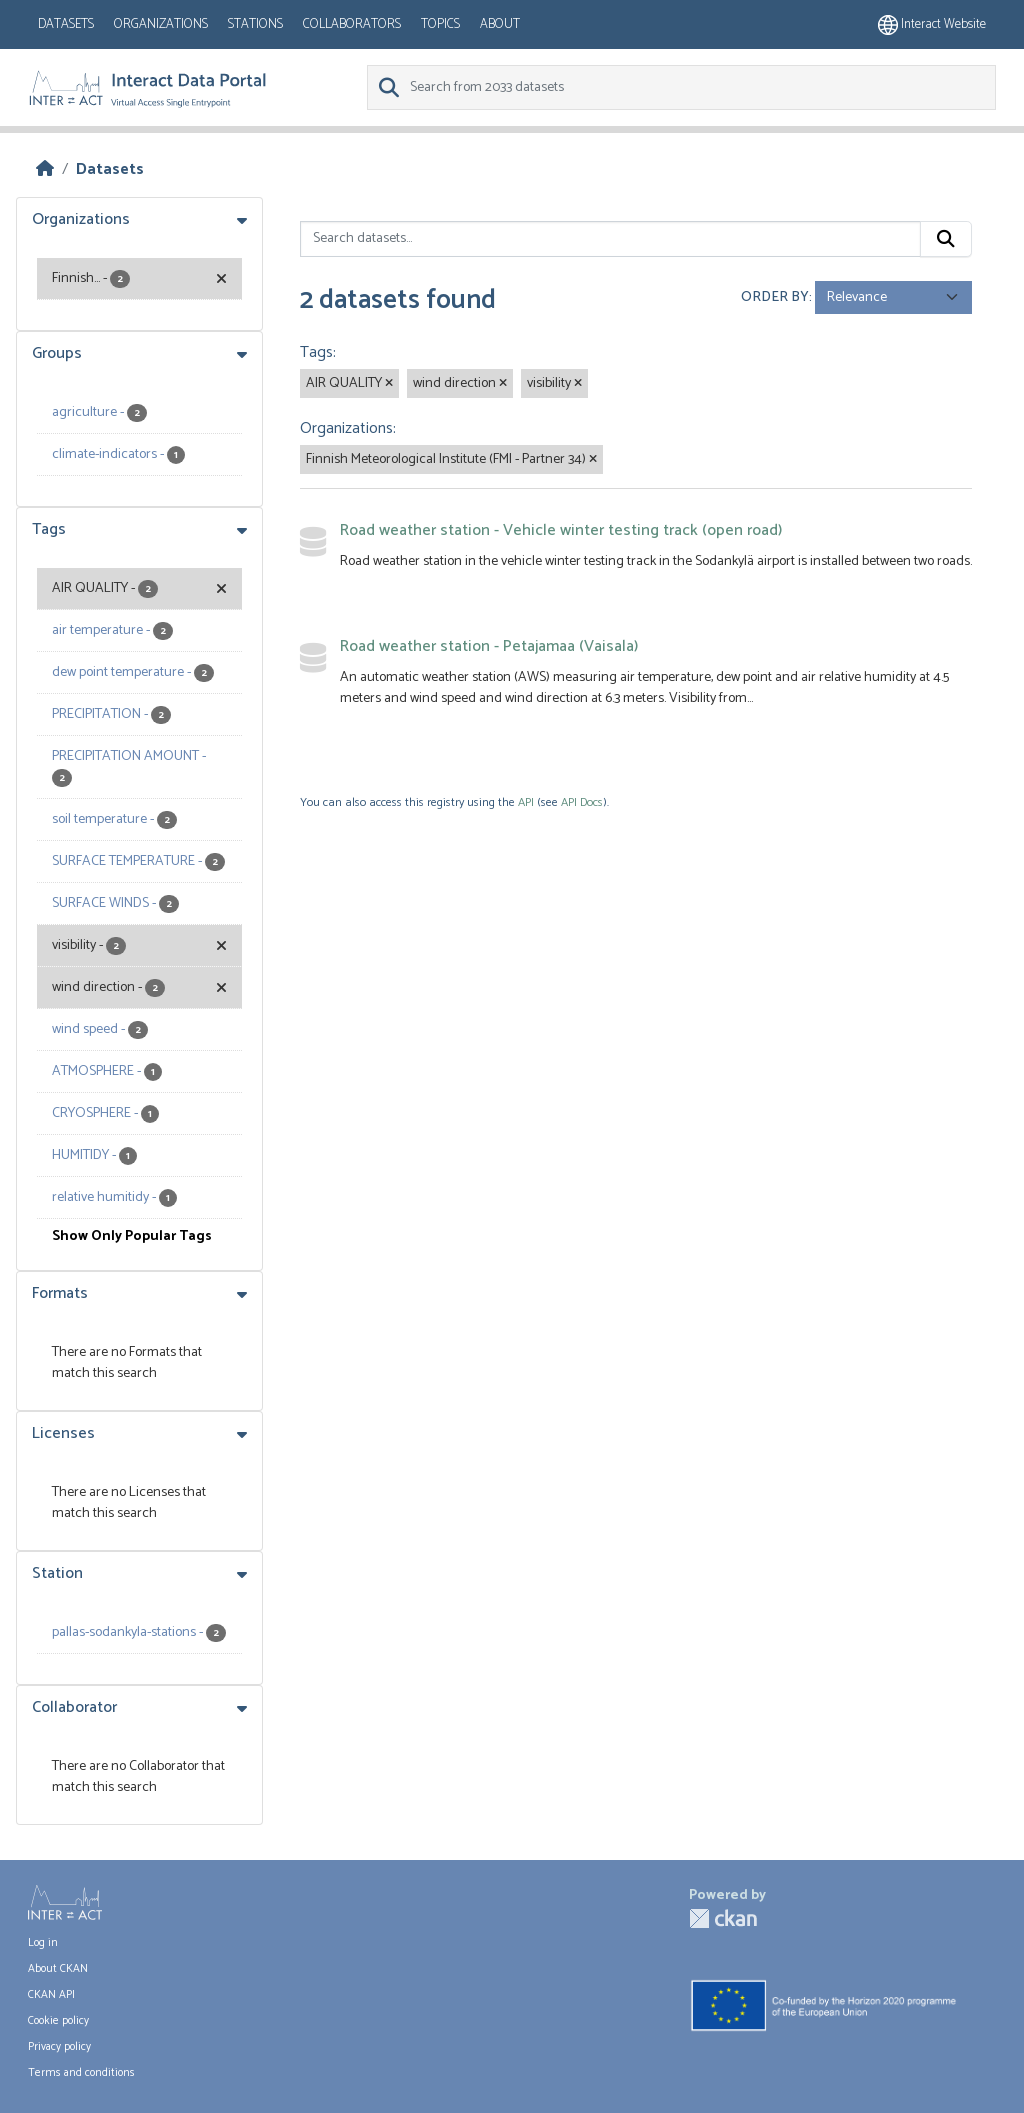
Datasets (66, 24)
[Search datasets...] (610, 239)
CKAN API (51, 1995)
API (526, 802)
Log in (43, 1943)
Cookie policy (58, 2021)
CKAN (723, 1918)
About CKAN (58, 1969)
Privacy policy (59, 2047)
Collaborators (352, 24)
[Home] (45, 169)
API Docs (582, 802)
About (500, 24)
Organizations (161, 24)
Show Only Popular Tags (132, 1236)
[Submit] (946, 239)
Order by (775, 297)
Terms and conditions (81, 2073)
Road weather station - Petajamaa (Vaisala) (489, 646)
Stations (255, 24)
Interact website (932, 24)
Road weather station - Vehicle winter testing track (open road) (561, 530)
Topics (440, 24)
